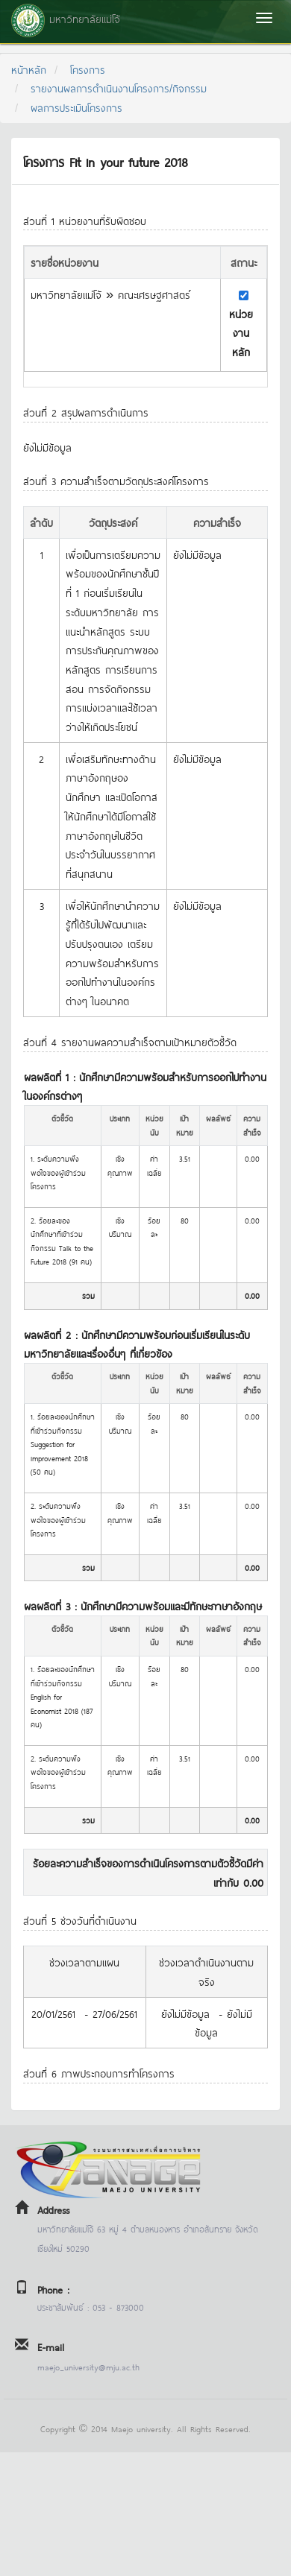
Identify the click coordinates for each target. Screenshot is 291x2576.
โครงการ (87, 68)
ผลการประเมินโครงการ (76, 106)
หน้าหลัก (28, 68)
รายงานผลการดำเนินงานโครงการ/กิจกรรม (119, 87)
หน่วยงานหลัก (241, 332)
